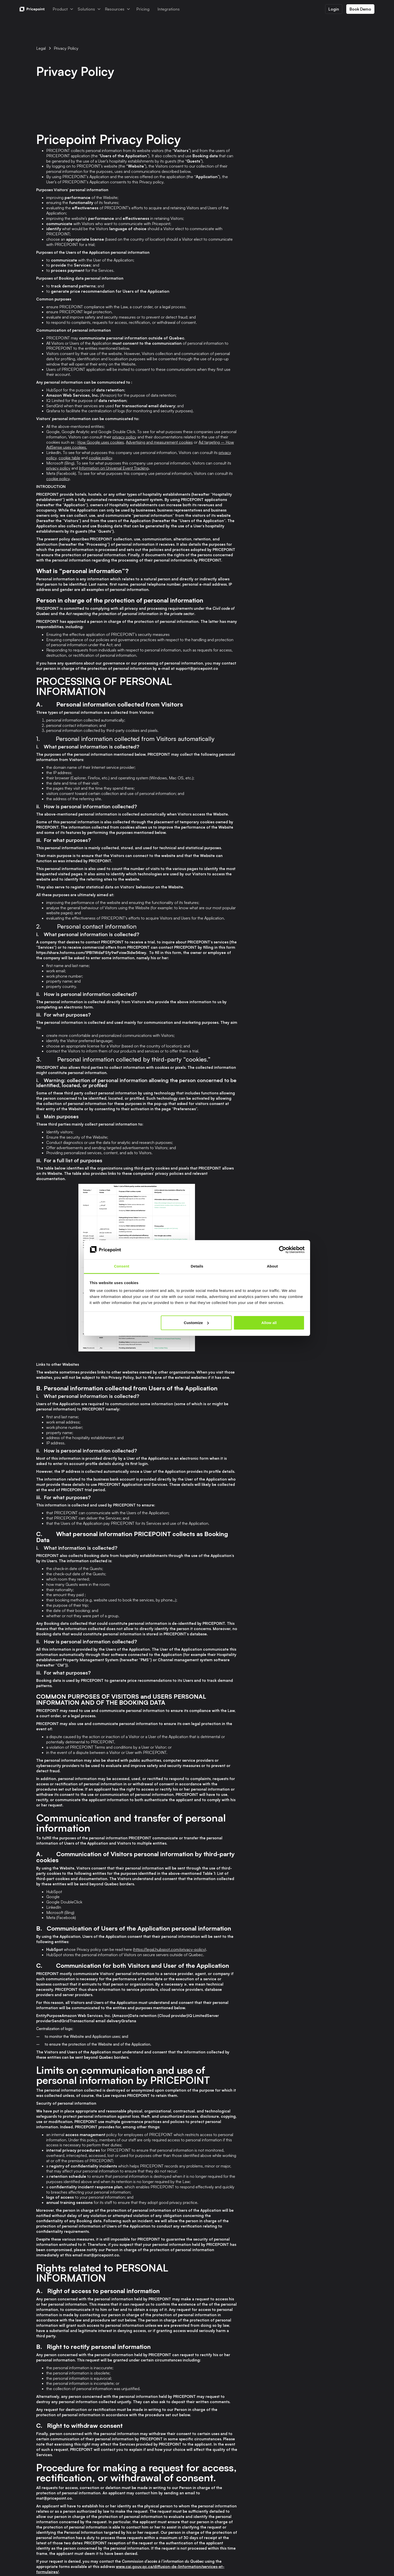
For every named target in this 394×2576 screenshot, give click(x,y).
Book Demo (360, 9)
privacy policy (124, 436)
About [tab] (272, 1266)
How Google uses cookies (100, 442)
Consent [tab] (121, 1266)
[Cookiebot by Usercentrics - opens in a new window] (283, 1249)
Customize (196, 1323)
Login (333, 9)
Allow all (269, 1323)
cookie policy (100, 457)
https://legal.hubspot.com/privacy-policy (169, 1949)
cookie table (69, 457)
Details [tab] (197, 1266)
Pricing (143, 9)
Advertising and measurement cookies (159, 442)
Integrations (169, 9)
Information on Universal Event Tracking (114, 468)
